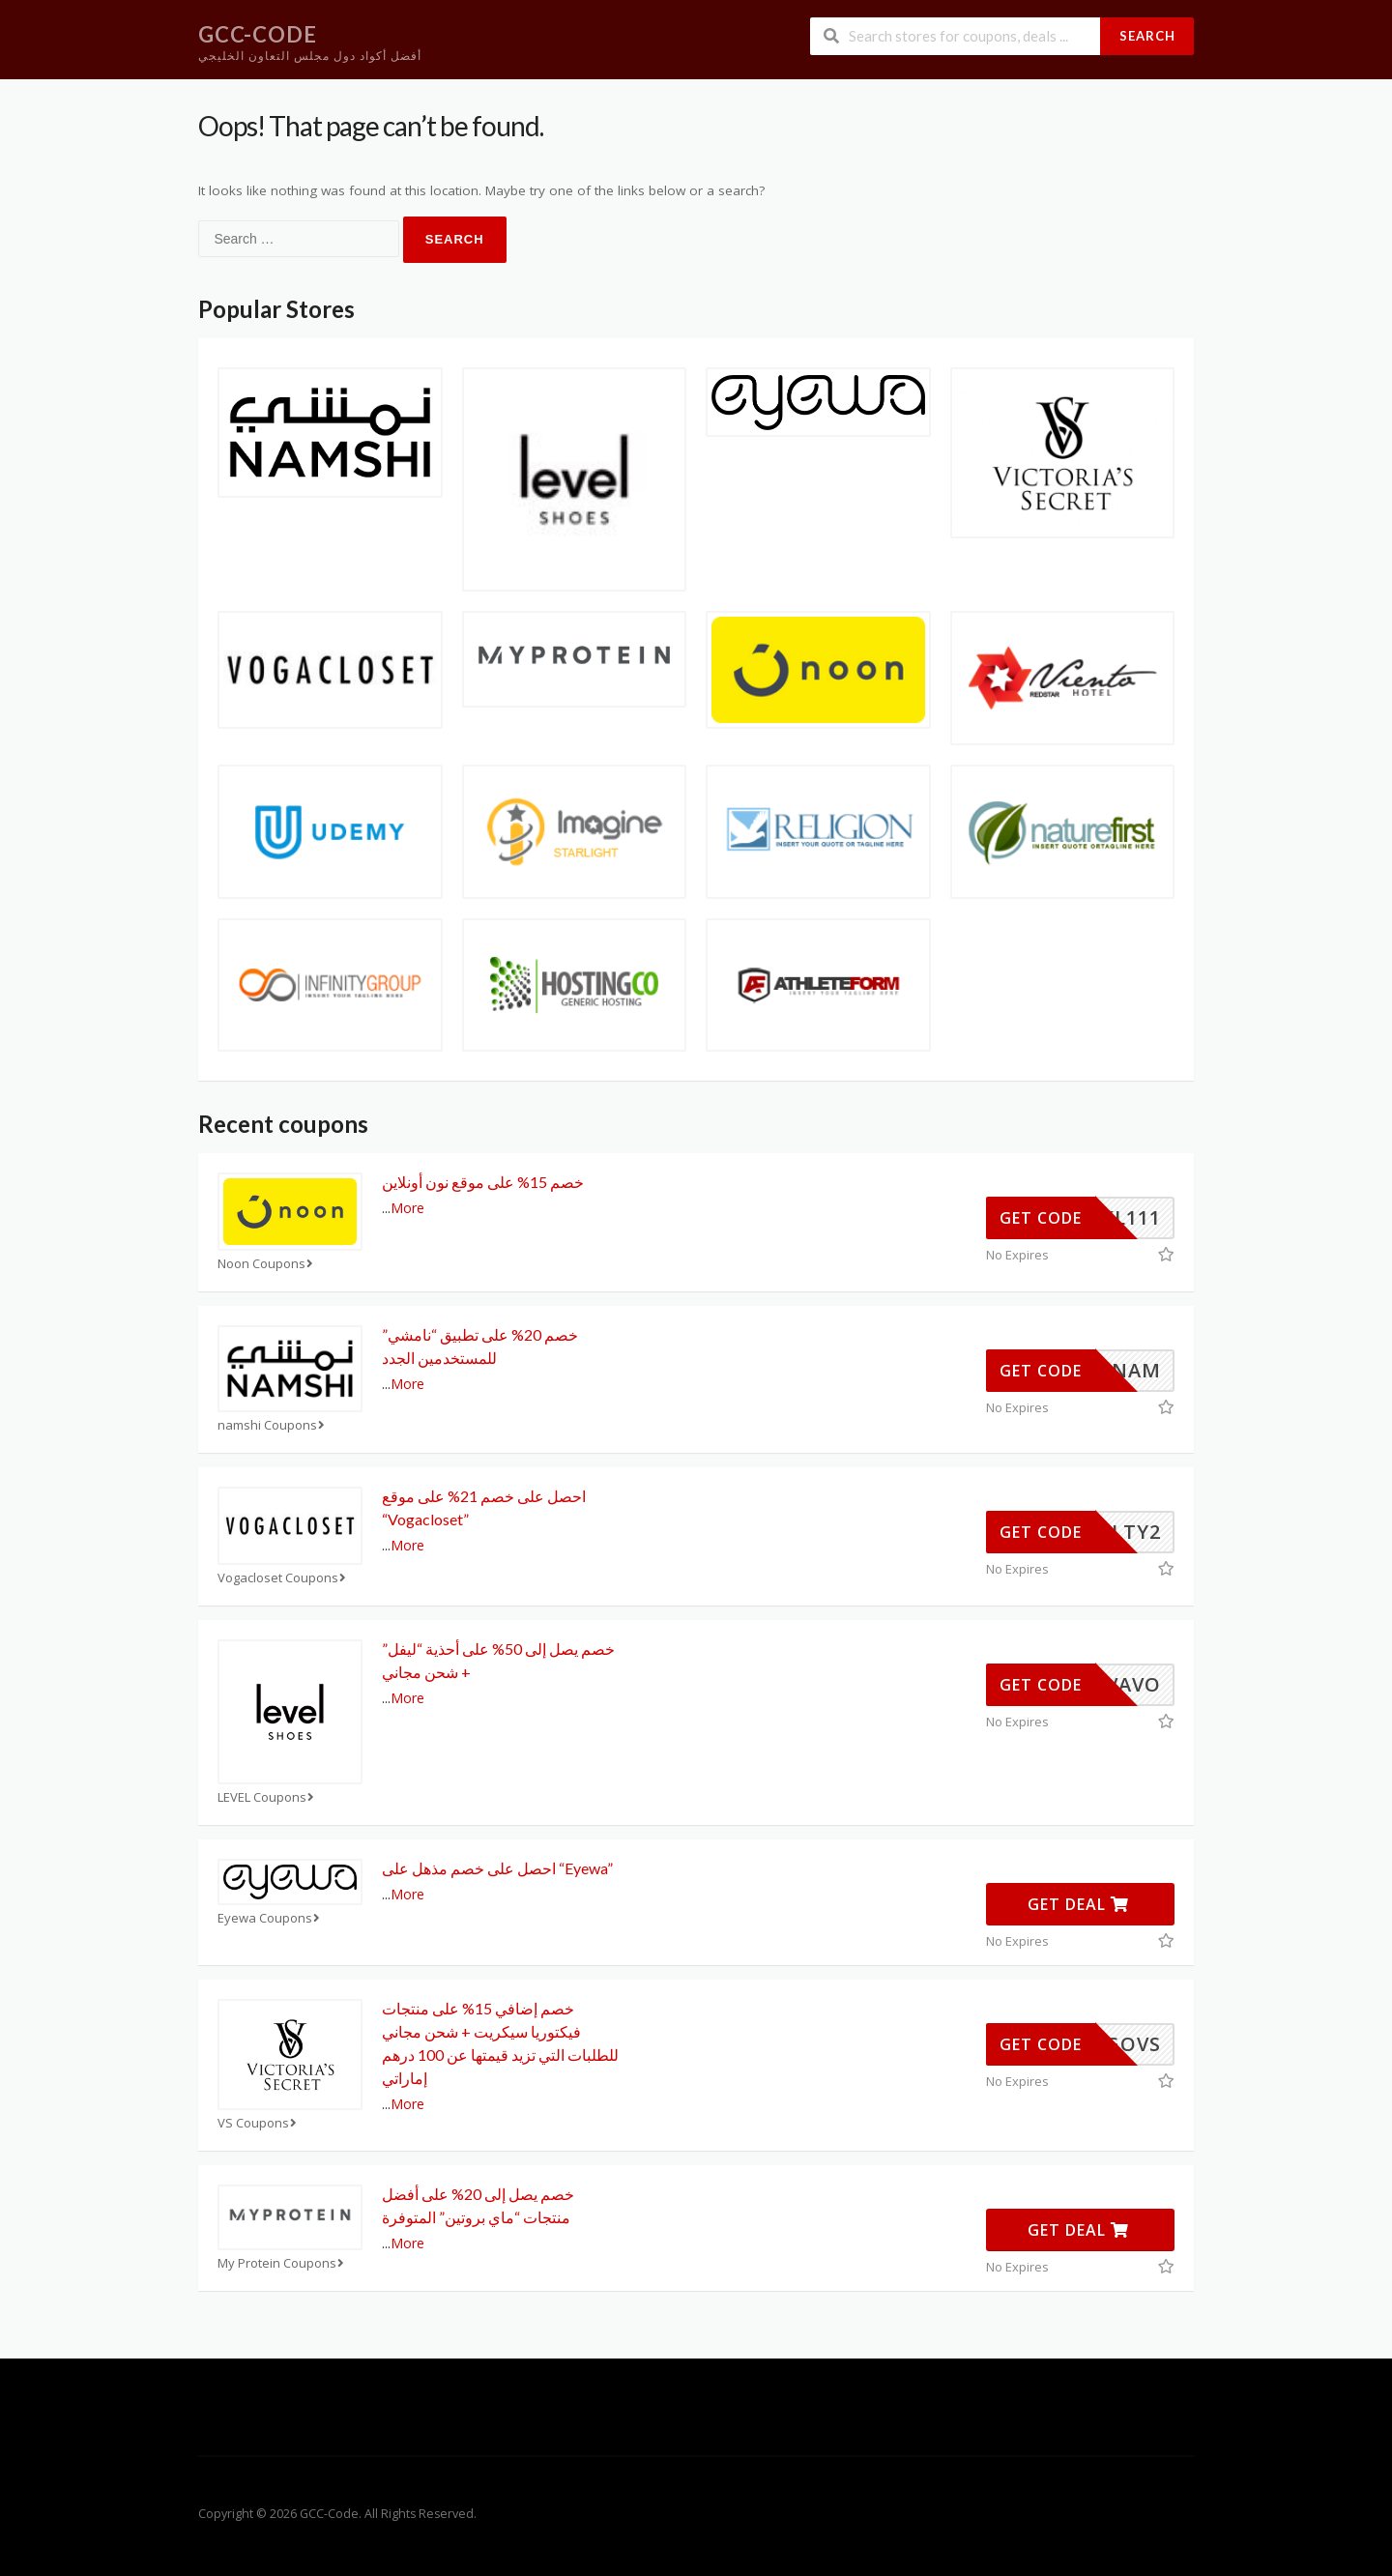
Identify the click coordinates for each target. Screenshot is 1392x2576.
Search (1147, 35)
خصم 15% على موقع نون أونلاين (483, 1181)
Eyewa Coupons (271, 1918)
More (407, 1208)
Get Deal (1078, 1904)
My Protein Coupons (283, 2263)
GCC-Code (257, 34)
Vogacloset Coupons (284, 1578)
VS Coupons (259, 2123)
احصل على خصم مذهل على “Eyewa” (497, 1868)
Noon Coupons (267, 1264)
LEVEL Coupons (268, 1797)
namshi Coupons (273, 1425)
